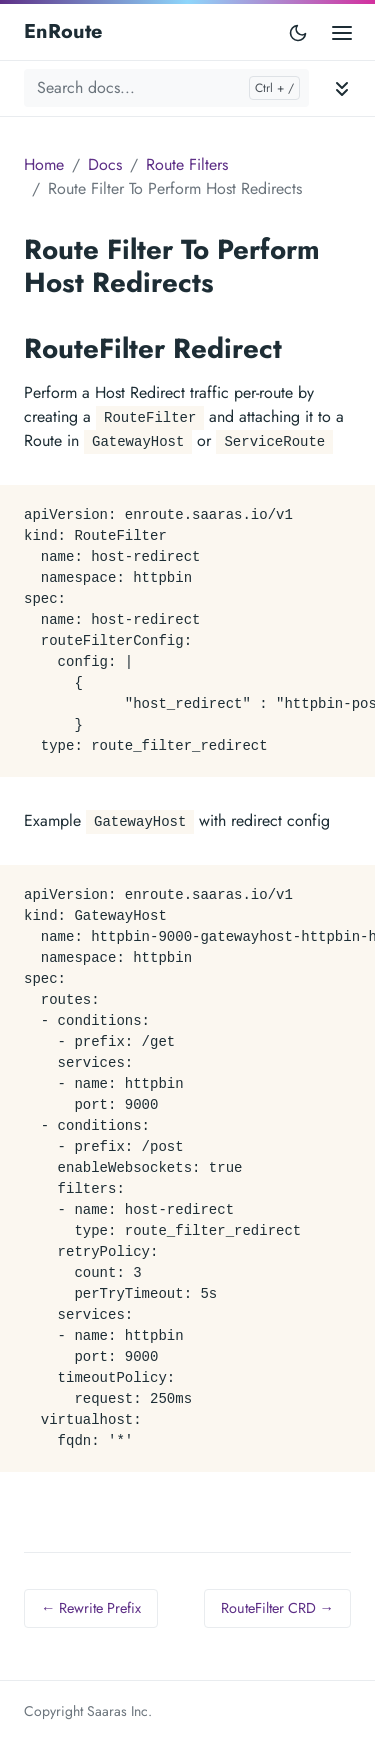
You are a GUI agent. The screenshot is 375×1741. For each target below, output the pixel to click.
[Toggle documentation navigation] (342, 88)
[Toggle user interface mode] (298, 32)
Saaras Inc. (119, 1711)
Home (44, 164)
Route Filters (187, 164)
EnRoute (63, 31)
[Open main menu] (342, 31)
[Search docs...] (166, 88)
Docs (105, 164)
